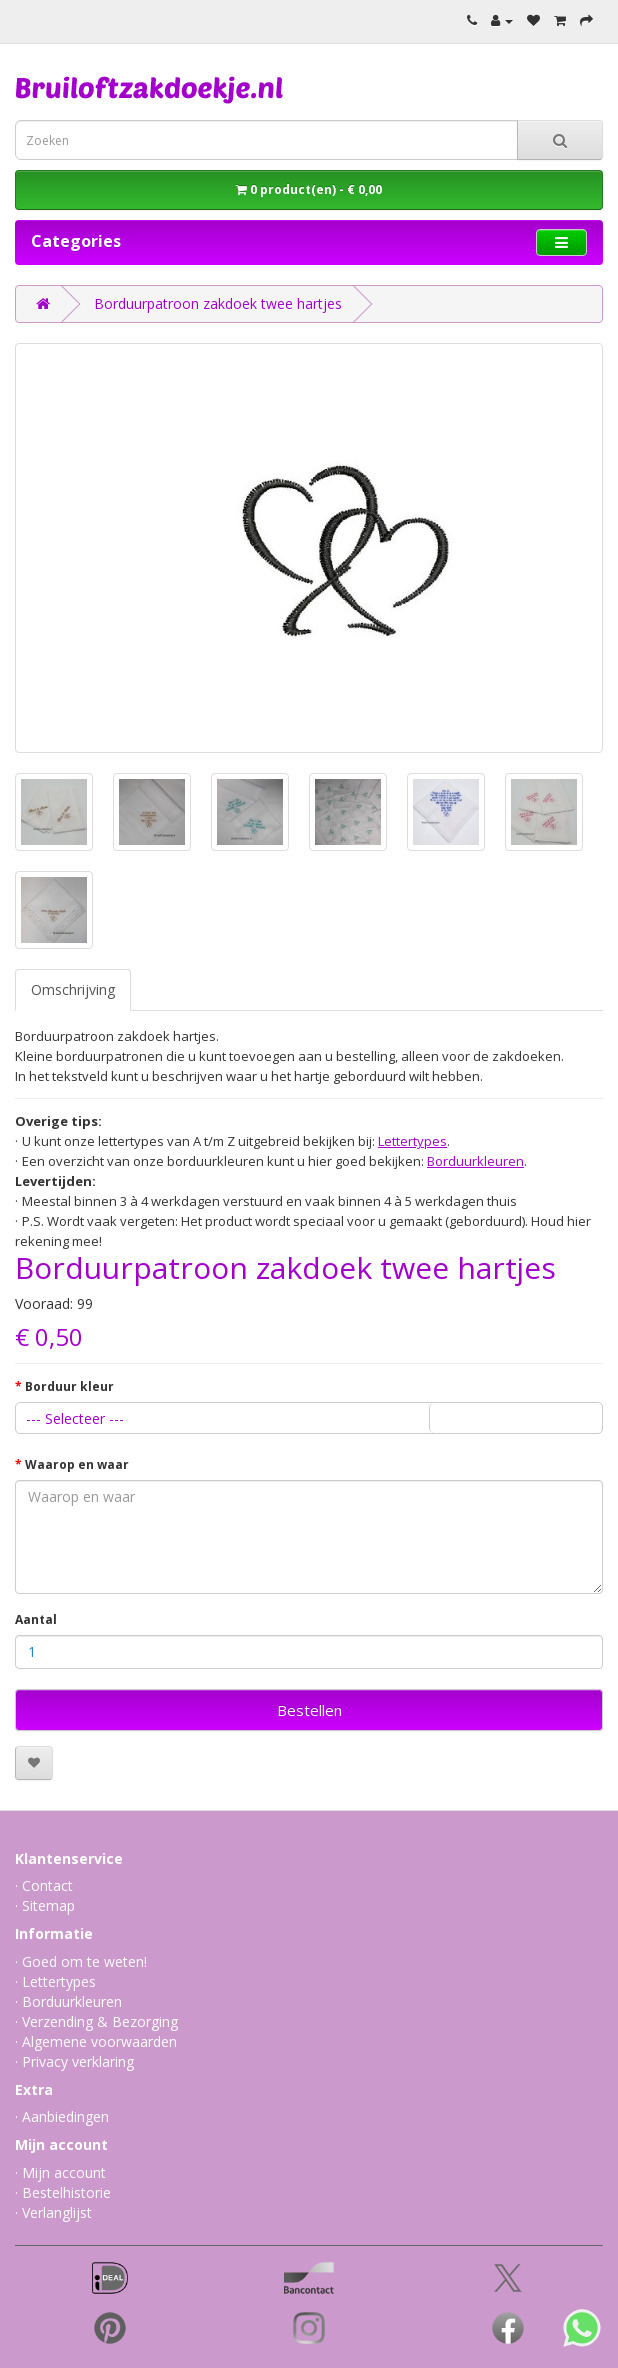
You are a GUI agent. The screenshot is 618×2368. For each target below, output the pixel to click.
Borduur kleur (69, 1386)
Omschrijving (73, 989)
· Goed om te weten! (81, 1961)
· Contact (44, 1885)
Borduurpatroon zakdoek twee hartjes (218, 303)
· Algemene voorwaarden (96, 2041)
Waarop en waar (77, 1464)
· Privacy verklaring (74, 2061)
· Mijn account (60, 2172)
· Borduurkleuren (68, 2001)
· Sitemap (45, 1905)
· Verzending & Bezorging (96, 2021)
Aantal (36, 1619)
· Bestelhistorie (63, 2192)
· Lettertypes (55, 1981)
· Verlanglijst (53, 2212)
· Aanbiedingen (62, 2116)
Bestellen (309, 1710)
